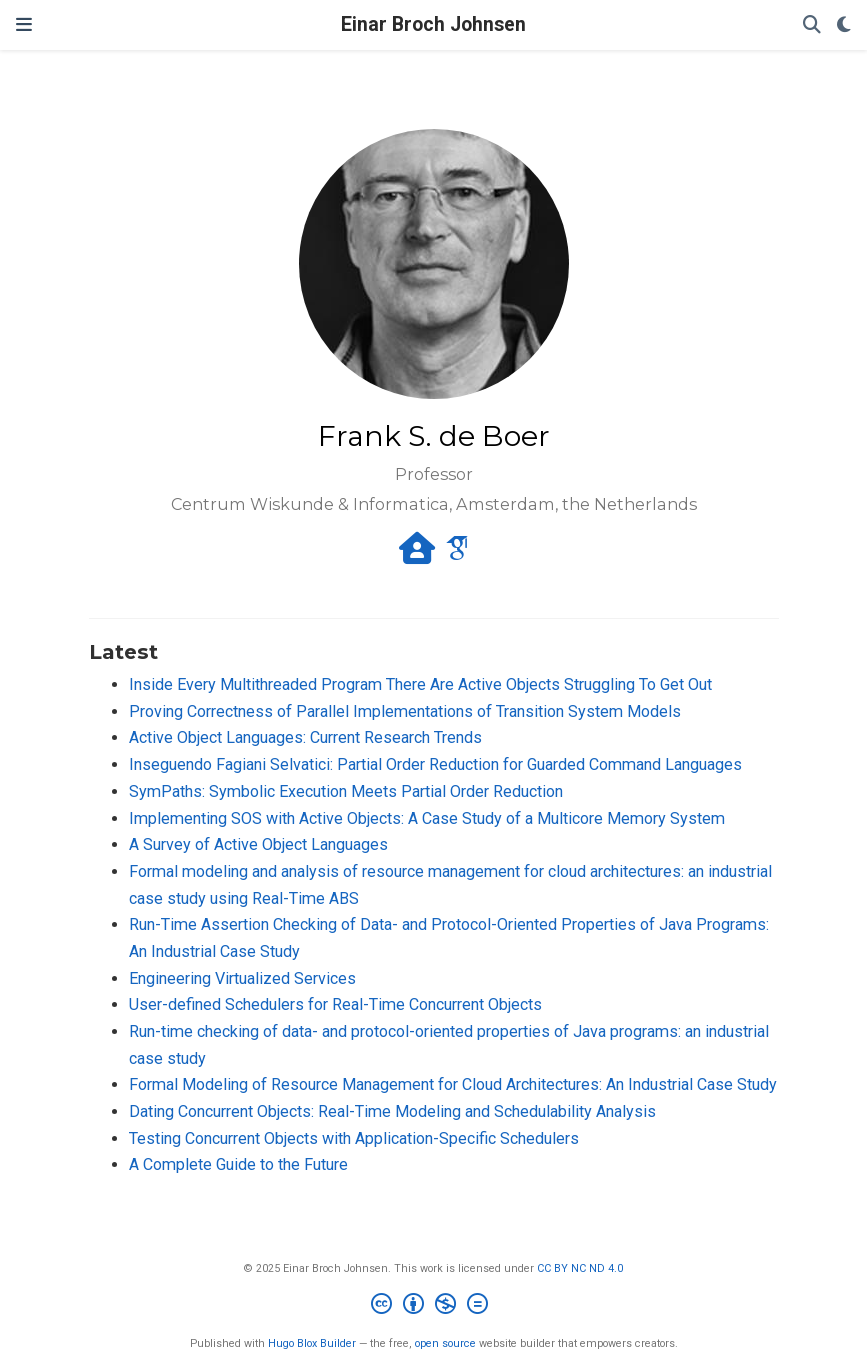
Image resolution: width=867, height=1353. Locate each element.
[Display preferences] (844, 25)
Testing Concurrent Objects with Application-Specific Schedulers (354, 1138)
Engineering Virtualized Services (242, 978)
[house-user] (417, 554)
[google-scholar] (457, 554)
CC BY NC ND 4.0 (580, 1268)
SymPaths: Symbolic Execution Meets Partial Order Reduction (346, 791)
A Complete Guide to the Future (238, 1164)
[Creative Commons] (433, 1306)
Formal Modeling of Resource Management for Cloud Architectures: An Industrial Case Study (453, 1084)
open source (445, 1343)
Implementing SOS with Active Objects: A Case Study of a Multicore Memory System (427, 818)
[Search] (812, 25)
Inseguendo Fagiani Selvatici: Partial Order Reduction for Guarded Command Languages (435, 764)
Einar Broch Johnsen (433, 24)
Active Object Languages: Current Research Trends (305, 737)
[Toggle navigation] (24, 25)
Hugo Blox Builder (312, 1343)
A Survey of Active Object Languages (258, 844)
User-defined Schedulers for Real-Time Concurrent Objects (335, 1004)
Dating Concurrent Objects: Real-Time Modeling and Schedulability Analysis (392, 1111)
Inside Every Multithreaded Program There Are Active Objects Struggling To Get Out (420, 684)
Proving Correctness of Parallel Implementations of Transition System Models (405, 711)
